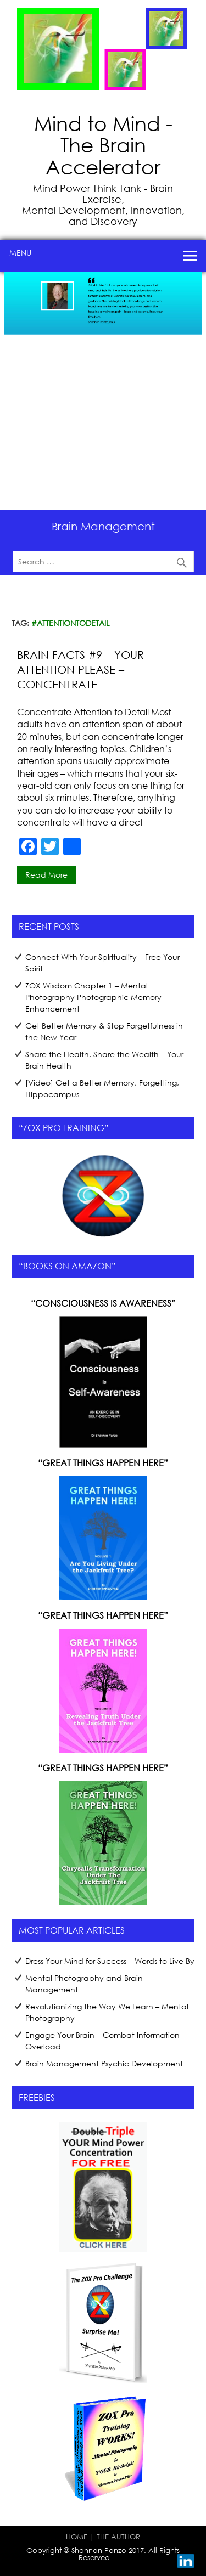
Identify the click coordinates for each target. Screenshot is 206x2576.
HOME (76, 2536)
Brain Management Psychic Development (104, 2063)
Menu (20, 252)
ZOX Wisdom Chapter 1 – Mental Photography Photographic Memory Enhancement (93, 997)
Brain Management (103, 526)
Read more (46, 874)
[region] (103, 391)
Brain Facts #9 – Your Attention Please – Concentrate (80, 669)
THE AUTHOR (118, 2536)
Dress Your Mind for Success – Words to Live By (109, 1960)
